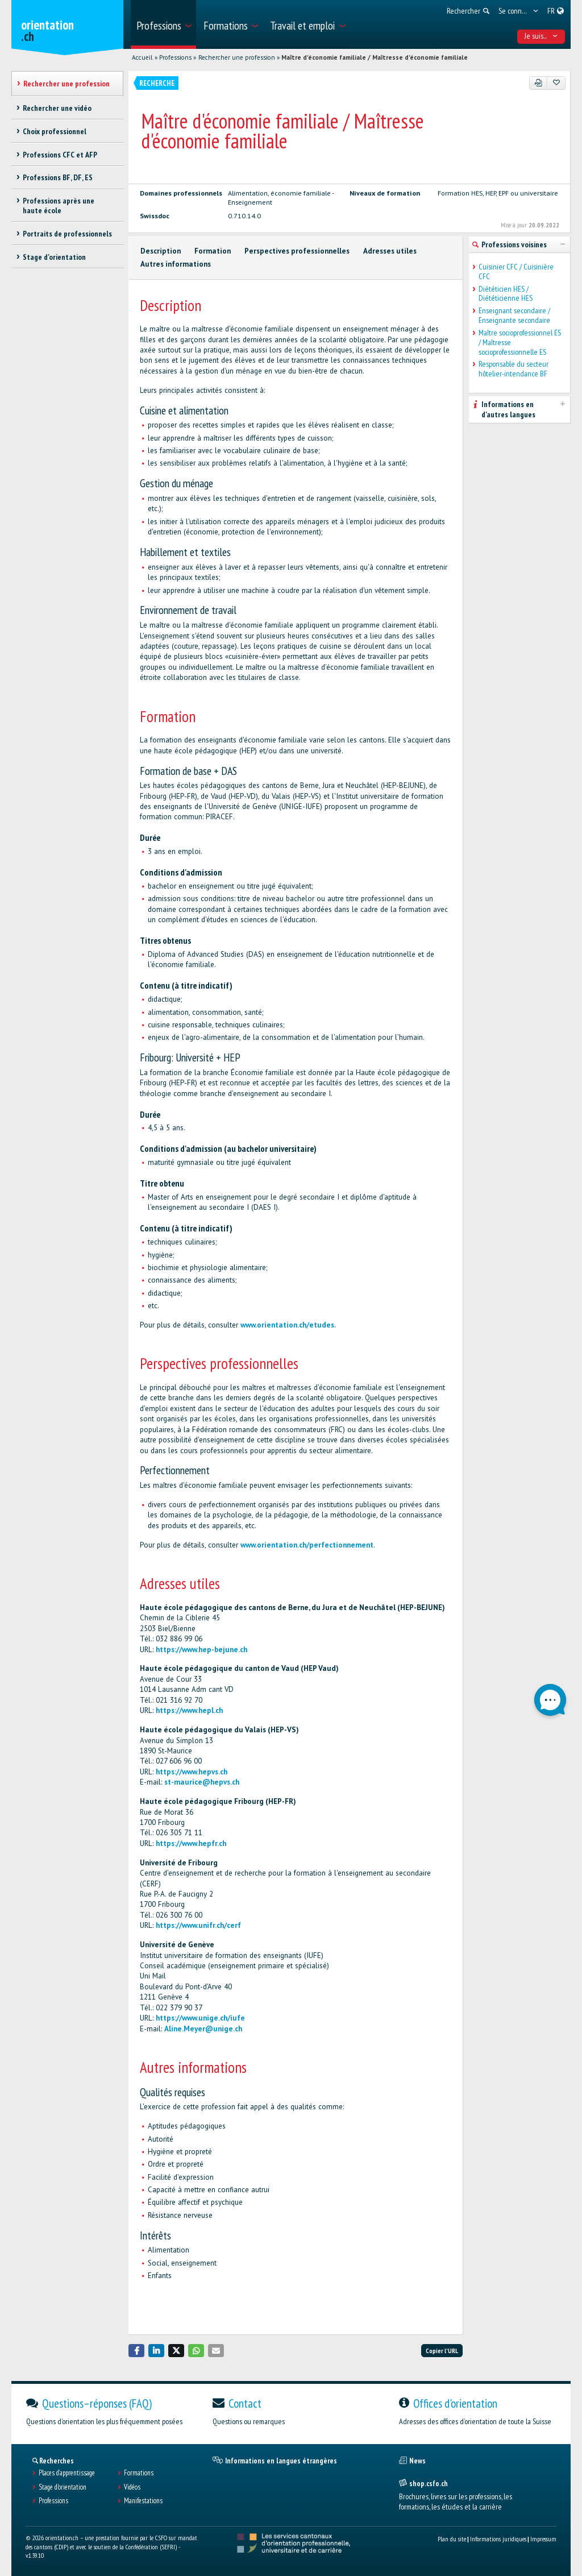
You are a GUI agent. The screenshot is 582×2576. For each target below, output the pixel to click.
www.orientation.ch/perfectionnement (306, 1545)
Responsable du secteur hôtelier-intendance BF (513, 369)
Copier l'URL (442, 2350)
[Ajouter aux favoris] (556, 83)
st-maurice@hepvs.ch (201, 1782)
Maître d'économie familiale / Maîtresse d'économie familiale (374, 57)
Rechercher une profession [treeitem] (66, 83)
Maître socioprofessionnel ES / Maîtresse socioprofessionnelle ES (520, 342)
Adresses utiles (390, 251)
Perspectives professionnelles (297, 251)
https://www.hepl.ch (189, 1710)
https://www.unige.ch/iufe (200, 2018)
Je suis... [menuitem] (541, 36)
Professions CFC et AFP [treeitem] (60, 155)
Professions (175, 57)
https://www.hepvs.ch (191, 1772)
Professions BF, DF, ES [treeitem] (58, 177)
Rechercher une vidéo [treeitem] (57, 108)
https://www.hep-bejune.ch (201, 1649)
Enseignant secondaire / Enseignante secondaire (514, 315)
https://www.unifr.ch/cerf (198, 1925)
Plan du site (452, 2538)
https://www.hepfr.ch (191, 1843)
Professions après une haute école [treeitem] (58, 205)
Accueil (142, 57)
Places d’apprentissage (67, 2473)
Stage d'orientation (62, 2487)
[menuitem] (163, 24)
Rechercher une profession (236, 57)
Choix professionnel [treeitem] (54, 131)
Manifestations (143, 2501)
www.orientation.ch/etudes (287, 1325)
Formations (138, 2473)
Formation (212, 251)
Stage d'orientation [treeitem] (54, 257)
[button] (136, 2350)
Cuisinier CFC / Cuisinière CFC (516, 271)
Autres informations (175, 264)
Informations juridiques (498, 2538)
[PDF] (538, 83)
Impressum (543, 2538)
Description (160, 251)
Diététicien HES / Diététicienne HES (506, 294)
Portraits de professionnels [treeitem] (67, 234)
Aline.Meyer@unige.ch (203, 2029)
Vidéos (132, 2487)
